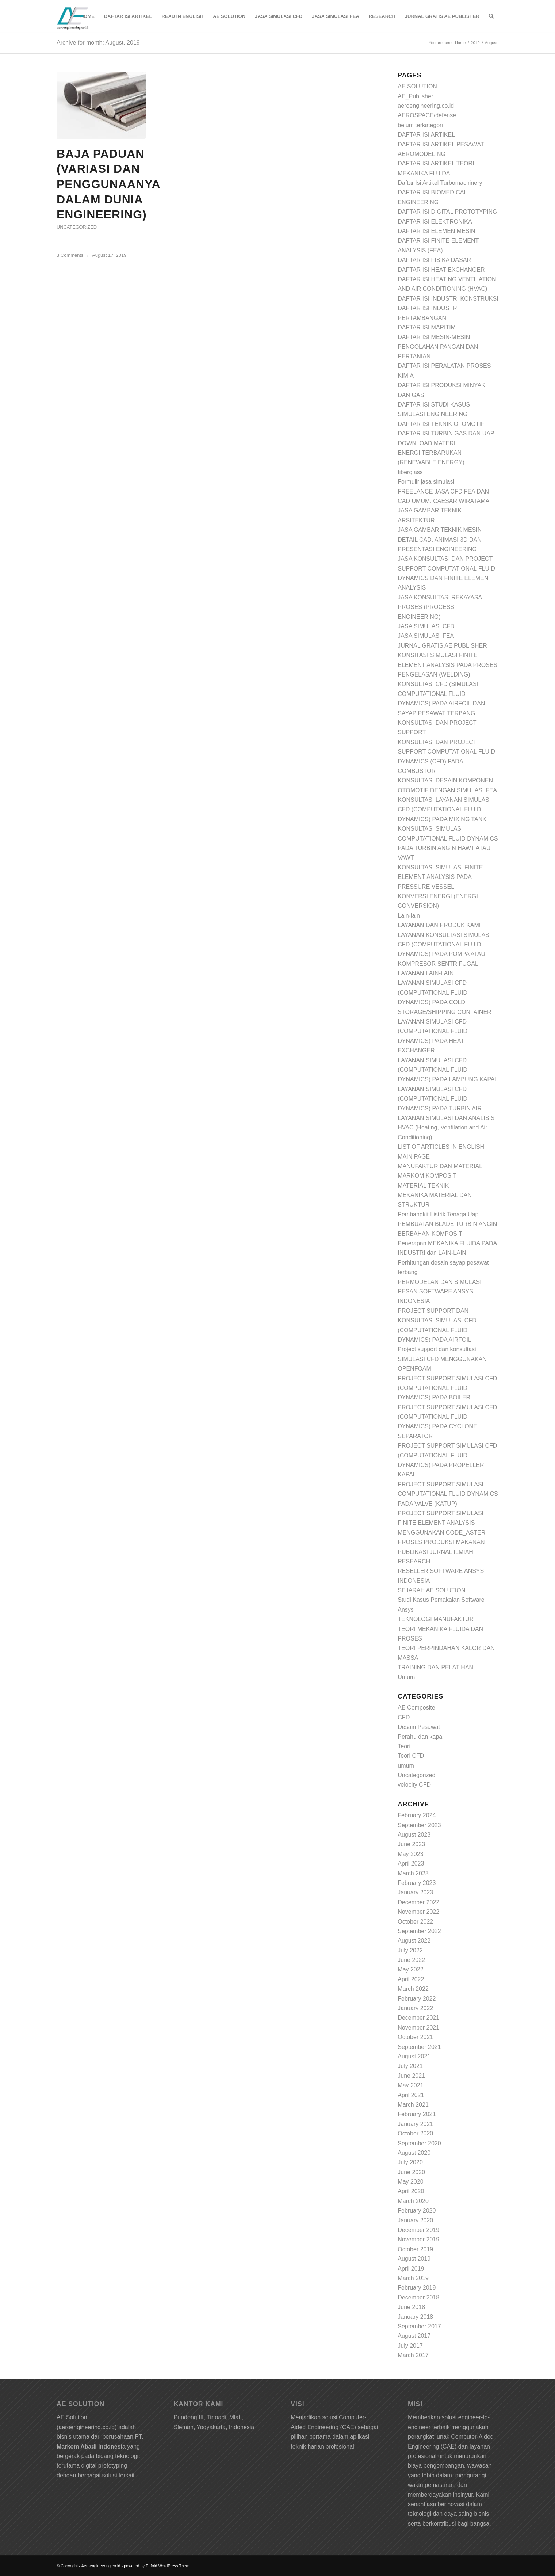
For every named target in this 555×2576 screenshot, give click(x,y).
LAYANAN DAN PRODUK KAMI (439, 925)
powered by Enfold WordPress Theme (157, 2566)
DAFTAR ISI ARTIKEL (426, 135)
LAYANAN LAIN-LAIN (425, 973)
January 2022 (415, 2008)
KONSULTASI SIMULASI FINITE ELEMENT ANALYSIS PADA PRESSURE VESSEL (440, 877)
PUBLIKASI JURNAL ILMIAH (435, 1552)
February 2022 (417, 1999)
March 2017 (413, 2355)
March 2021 (413, 2104)
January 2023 (415, 1892)
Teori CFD (411, 1756)
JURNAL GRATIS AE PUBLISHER (442, 646)
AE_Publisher (415, 96)
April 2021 (411, 2095)
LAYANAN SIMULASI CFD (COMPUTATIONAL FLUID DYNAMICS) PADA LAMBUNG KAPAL (448, 1070)
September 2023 (419, 1825)
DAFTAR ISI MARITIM (427, 327)
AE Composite (416, 1707)
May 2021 (410, 2085)
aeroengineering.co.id (426, 106)
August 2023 (414, 1835)
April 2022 (411, 1979)
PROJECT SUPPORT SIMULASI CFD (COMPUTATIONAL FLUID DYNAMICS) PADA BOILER (447, 1388)
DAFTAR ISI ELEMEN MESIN (436, 231)
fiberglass (410, 472)
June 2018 (411, 2307)
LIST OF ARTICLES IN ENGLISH (441, 1147)
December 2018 (418, 2297)
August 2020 (414, 2153)
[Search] (491, 16)
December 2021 (418, 2018)
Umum (406, 1677)
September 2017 (419, 2326)
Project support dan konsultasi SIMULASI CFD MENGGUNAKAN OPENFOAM (442, 1359)
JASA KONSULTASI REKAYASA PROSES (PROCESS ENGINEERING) (440, 607)
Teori (404, 1746)
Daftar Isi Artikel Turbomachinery (440, 183)
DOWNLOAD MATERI (426, 443)
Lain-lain (409, 915)
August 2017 (414, 2336)
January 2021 (415, 2124)
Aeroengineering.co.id (100, 2566)
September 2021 (419, 2047)
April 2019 (411, 2269)
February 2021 (417, 2114)
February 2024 (417, 1815)
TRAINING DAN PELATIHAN (435, 1667)
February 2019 (417, 2288)
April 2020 (411, 2191)
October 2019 (415, 2249)
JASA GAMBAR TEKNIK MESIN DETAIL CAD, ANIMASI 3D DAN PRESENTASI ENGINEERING (440, 539)
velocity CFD (414, 1785)
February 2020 (417, 2210)
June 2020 (411, 2172)
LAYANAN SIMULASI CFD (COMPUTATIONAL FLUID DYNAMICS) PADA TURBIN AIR (440, 1099)
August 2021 (414, 2056)
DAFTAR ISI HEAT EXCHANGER (441, 270)
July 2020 (410, 2162)
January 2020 (415, 2220)
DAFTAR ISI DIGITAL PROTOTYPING (447, 212)
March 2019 (413, 2278)
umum (406, 1766)
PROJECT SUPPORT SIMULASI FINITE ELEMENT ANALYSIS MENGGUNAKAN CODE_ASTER (441, 1523)
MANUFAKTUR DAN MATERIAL (440, 1166)
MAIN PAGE (414, 1157)
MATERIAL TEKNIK (423, 1185)
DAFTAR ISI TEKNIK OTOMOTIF (441, 424)
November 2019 (418, 2239)
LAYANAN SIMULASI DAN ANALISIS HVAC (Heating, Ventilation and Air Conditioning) (446, 1127)
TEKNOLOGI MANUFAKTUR (436, 1619)
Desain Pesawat (419, 1727)
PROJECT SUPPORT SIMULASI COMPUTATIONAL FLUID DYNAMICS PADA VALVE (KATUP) (448, 1494)
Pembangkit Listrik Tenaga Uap (438, 1214)
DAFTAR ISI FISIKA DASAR (434, 260)
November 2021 (418, 2027)
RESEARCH (414, 1561)
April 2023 (411, 1863)
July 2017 (410, 2346)
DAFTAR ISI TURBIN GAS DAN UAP (446, 433)
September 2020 (419, 2143)
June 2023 (411, 1844)
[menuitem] (87, 16)
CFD (404, 1717)
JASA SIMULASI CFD (426, 626)
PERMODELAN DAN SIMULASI (439, 1282)
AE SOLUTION (417, 86)
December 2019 (418, 2230)
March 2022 (413, 1989)
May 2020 (410, 2182)
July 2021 (410, 2066)
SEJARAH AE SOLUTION (431, 1590)
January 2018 (415, 2317)
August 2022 (414, 1940)
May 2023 (410, 1854)
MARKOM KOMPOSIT (427, 1176)
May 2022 (410, 1969)
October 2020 (415, 2133)
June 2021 (411, 2076)
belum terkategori (420, 125)
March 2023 (413, 1873)
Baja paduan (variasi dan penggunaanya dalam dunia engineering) (108, 184)
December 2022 (418, 1902)
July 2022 (410, 1950)
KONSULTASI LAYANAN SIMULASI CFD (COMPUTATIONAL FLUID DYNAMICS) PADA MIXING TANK (444, 809)
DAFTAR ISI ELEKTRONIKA (435, 221)
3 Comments (70, 255)
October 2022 (415, 1921)
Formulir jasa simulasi (426, 482)
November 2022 (418, 1912)
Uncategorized (77, 227)
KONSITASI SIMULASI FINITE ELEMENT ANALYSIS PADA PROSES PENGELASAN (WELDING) (447, 665)
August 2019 (414, 2259)
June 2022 (411, 1960)
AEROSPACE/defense (427, 115)
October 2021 (415, 2037)
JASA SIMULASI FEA (426, 636)
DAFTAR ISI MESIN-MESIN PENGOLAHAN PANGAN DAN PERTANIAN (438, 346)
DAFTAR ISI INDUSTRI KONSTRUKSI (448, 299)
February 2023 (417, 1883)
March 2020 (413, 2201)
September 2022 (419, 1931)
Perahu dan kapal (420, 1737)
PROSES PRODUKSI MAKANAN (441, 1542)
